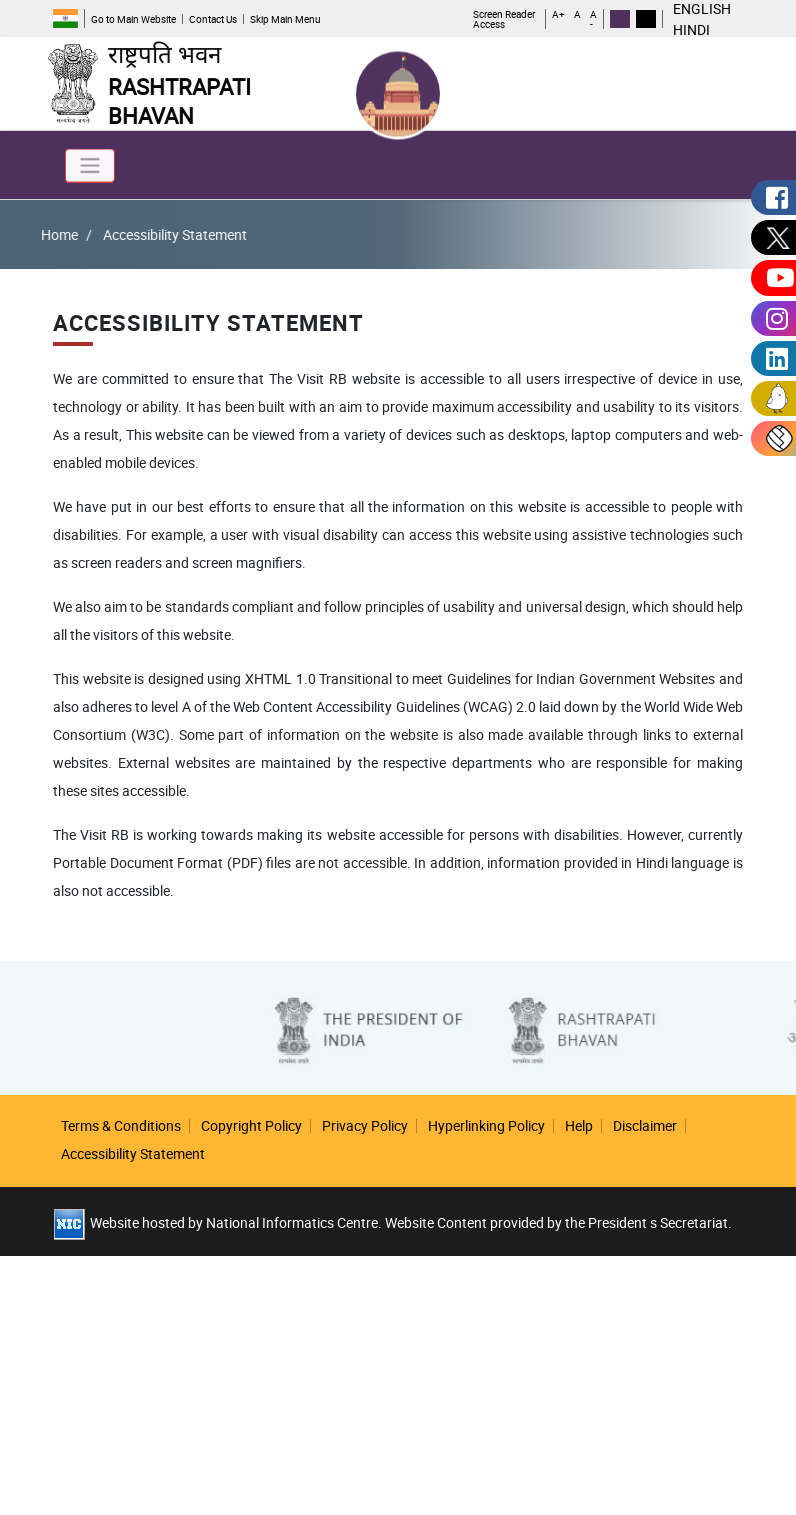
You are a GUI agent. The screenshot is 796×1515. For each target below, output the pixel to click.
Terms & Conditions (121, 1125)
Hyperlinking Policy (486, 1125)
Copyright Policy (251, 1125)
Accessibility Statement (133, 1153)
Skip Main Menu (285, 19)
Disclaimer (645, 1125)
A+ (558, 15)
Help (579, 1125)
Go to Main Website (133, 19)
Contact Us (213, 19)
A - (593, 19)
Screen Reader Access (504, 19)
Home (33, 234)
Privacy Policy (365, 1125)
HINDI (691, 29)
